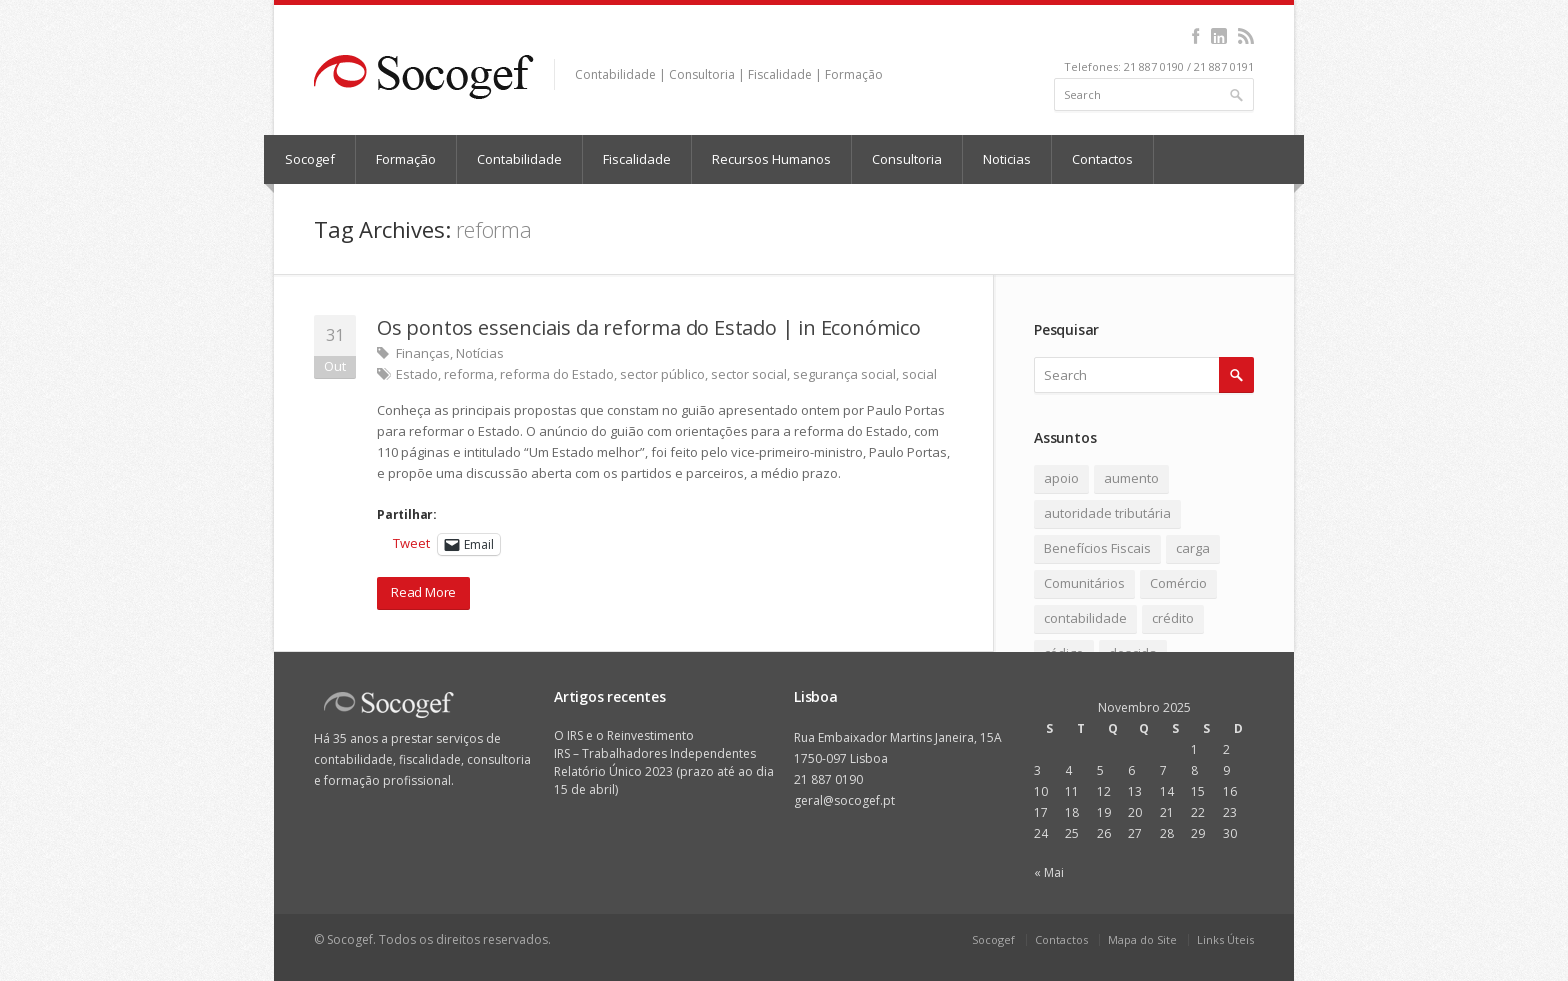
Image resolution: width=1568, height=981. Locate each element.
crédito (1173, 618)
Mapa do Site (1142, 939)
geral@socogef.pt (844, 800)
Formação (406, 159)
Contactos (1102, 159)
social (919, 374)
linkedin (1218, 36)
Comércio (1178, 583)
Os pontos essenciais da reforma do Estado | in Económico (649, 327)
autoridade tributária (1107, 513)
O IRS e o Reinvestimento (624, 735)
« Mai (1049, 872)
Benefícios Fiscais (1097, 548)
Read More (423, 592)
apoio (1061, 478)
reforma (469, 374)
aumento (1131, 478)
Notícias (480, 353)
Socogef (310, 159)
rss (1245, 36)
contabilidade (1085, 618)
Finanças (423, 353)
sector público (662, 374)
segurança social (844, 374)
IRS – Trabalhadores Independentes (655, 753)
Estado (417, 374)
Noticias (1007, 159)
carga (1193, 548)
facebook (1195, 36)
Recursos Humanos (771, 159)
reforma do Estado (557, 374)
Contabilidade (519, 159)
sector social (749, 374)
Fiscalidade (637, 159)
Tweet (411, 543)
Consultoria (907, 159)
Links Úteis (1225, 939)
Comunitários (1084, 583)
